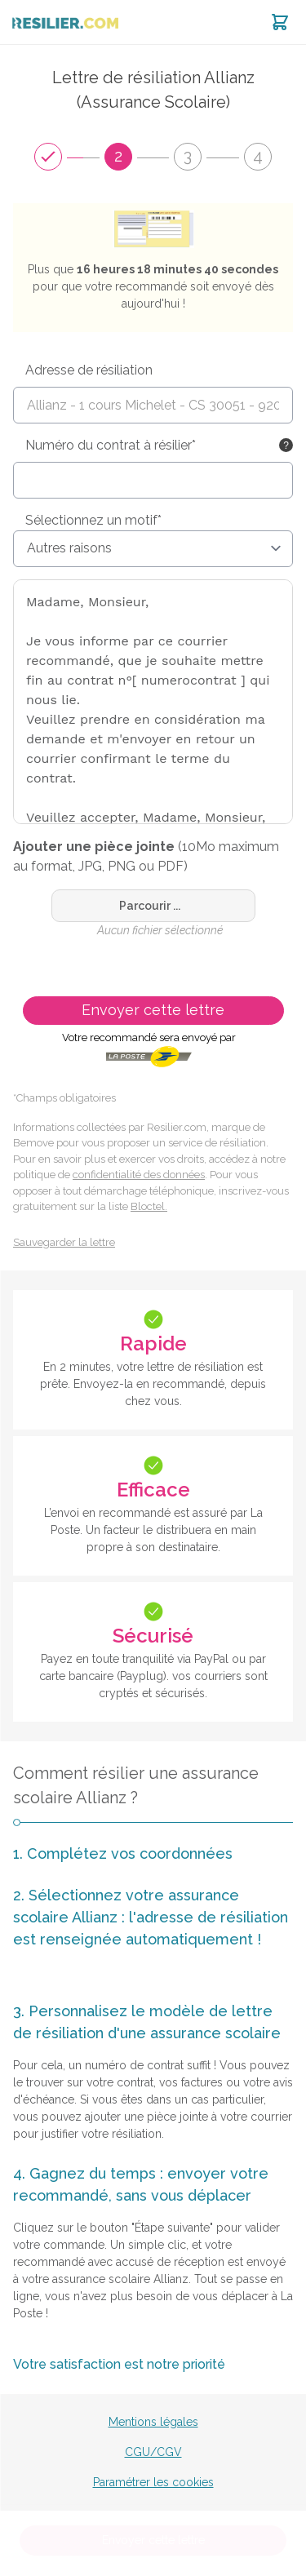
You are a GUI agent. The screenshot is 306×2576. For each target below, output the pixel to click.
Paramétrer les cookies (153, 2482)
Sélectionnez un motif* (93, 520)
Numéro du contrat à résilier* (110, 445)
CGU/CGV (153, 2452)
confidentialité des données (139, 1174)
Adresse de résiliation (89, 370)
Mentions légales (153, 2421)
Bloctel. (149, 1206)
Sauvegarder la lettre (64, 1242)
